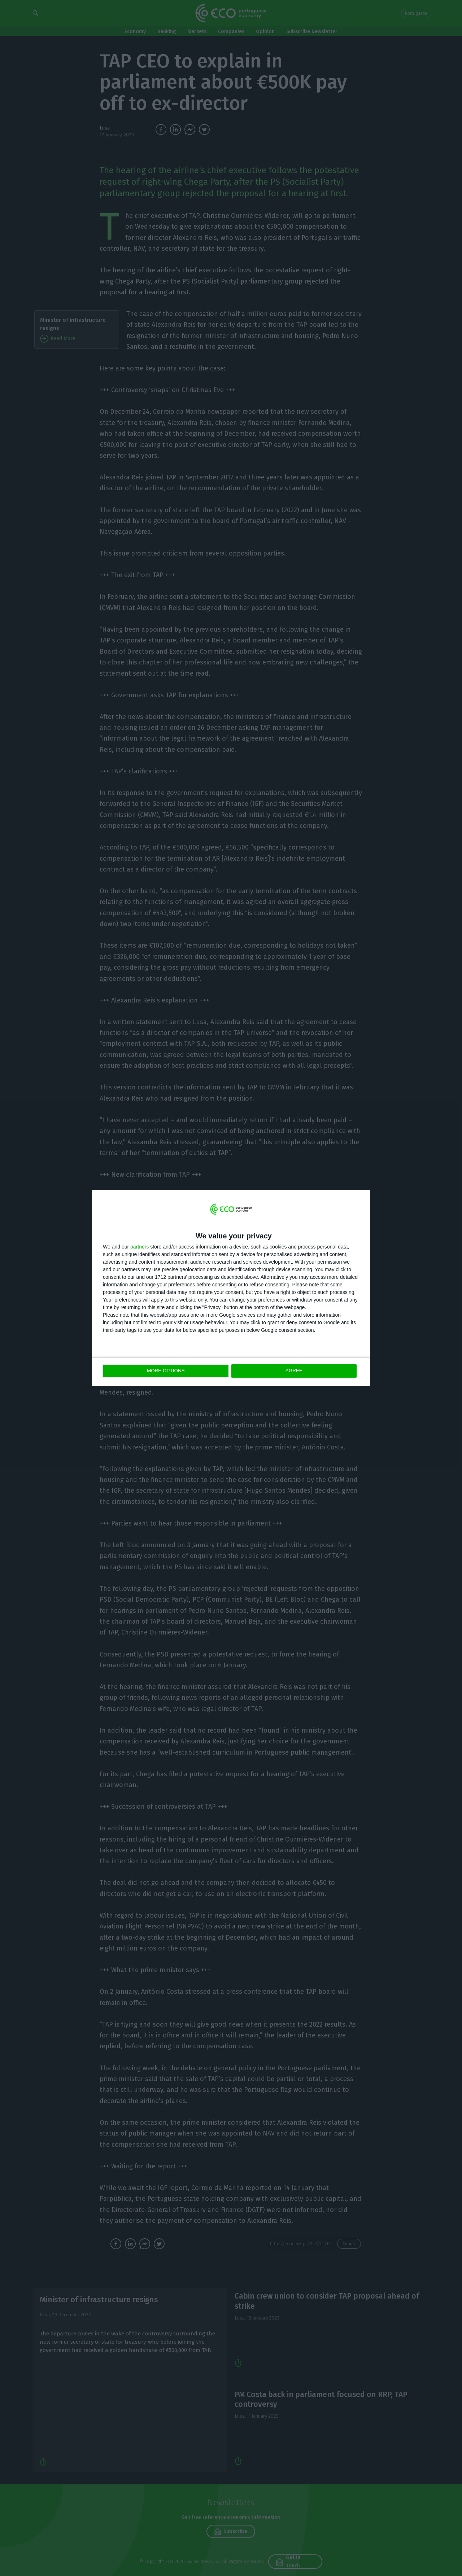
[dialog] (231, 1288)
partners (139, 1247)
